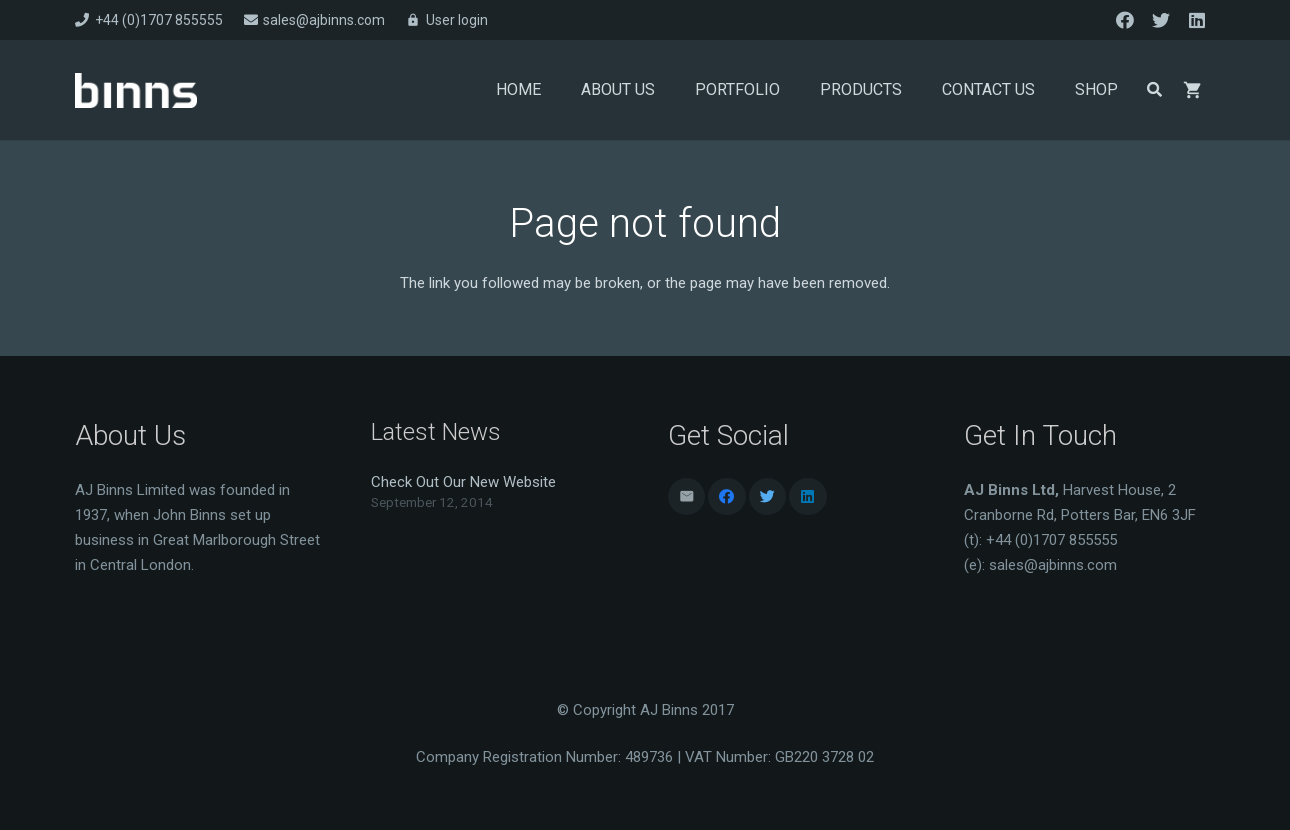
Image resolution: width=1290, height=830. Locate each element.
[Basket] (1193, 90)
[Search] (1154, 90)
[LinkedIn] (1197, 20)
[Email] (687, 497)
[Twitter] (1161, 20)
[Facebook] (1125, 20)
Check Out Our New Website (463, 482)
